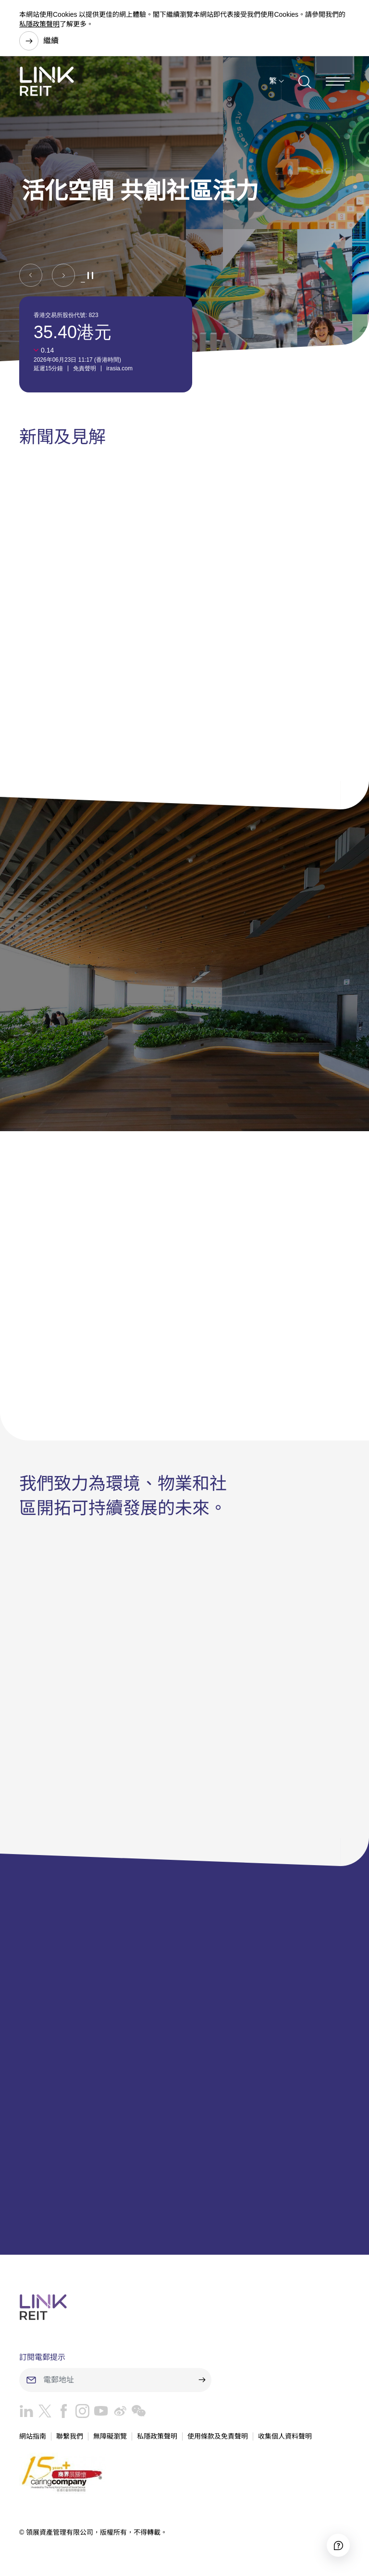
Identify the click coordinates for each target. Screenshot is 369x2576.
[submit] (201, 2380)
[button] (30, 275)
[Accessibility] (338, 2545)
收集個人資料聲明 (285, 2436)
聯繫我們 (69, 2436)
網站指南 (32, 2436)
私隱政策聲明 (39, 24)
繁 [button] (273, 80)
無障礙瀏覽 (110, 2436)
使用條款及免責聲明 (217, 2436)
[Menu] (338, 81)
